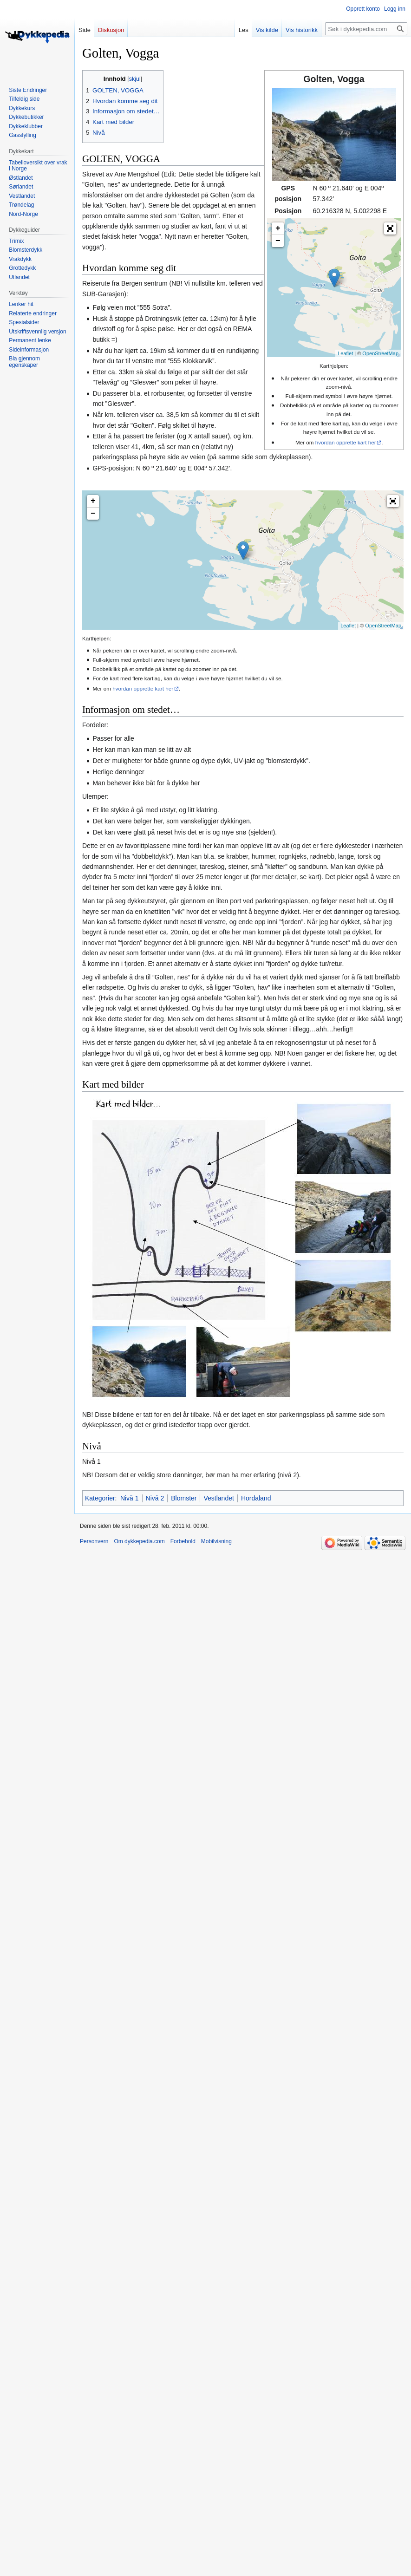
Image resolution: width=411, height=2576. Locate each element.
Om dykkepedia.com (139, 1541)
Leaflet (345, 353)
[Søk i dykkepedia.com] (366, 28)
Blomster (183, 1498)
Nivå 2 (155, 1498)
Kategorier (100, 1498)
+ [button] (278, 228)
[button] (390, 228)
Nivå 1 (129, 1498)
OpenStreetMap (380, 353)
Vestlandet (218, 1498)
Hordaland (256, 1498)
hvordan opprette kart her (345, 442)
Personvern (94, 1541)
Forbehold (183, 1541)
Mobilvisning (216, 1541)
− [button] (278, 241)
